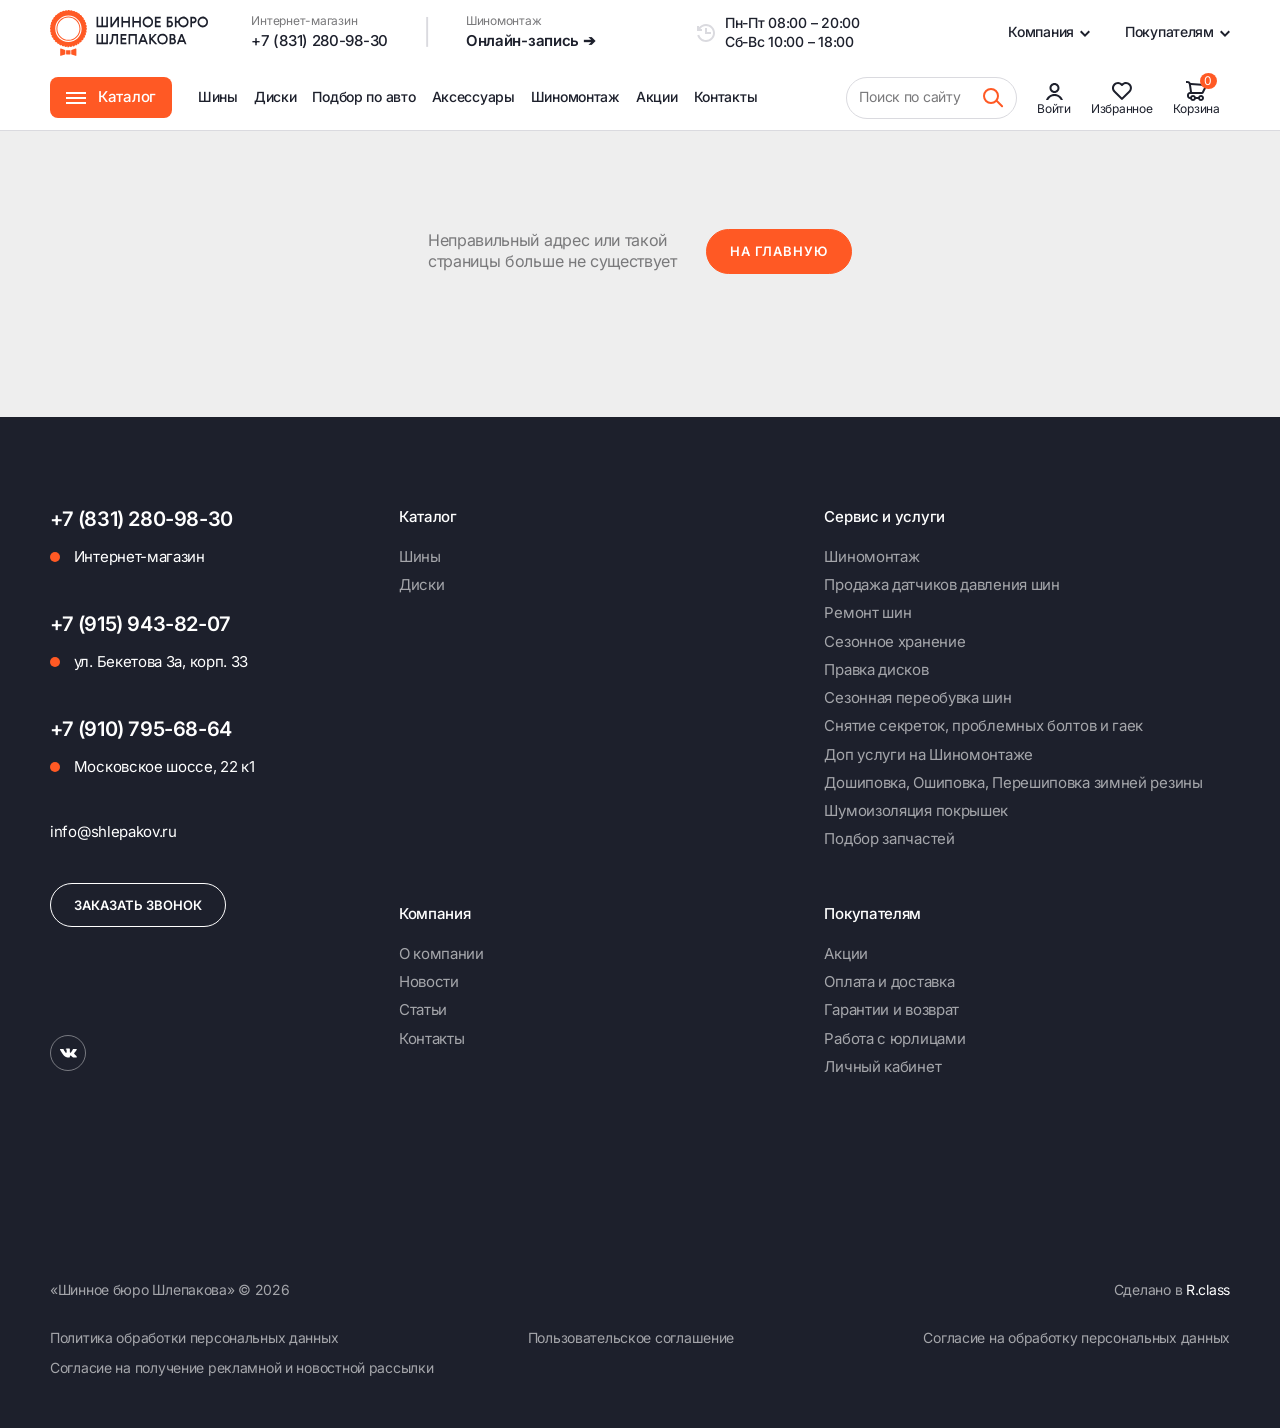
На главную (779, 251)
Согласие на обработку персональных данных (1076, 1337)
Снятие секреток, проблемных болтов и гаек (983, 725)
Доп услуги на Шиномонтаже (928, 754)
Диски (275, 96)
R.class (1208, 1289)
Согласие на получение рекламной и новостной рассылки (241, 1367)
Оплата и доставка (889, 981)
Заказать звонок (138, 905)
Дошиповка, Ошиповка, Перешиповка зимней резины (1013, 782)
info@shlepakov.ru (113, 831)
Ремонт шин (867, 612)
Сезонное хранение (894, 641)
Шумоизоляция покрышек (916, 810)
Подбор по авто (363, 96)
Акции (657, 96)
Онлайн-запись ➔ (531, 40)
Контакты (726, 96)
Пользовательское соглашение (631, 1337)
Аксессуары (473, 96)
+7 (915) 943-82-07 (140, 624)
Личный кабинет (882, 1066)
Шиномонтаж (575, 109)
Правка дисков (876, 669)
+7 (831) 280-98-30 (319, 40)
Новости (429, 981)
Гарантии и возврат (891, 1009)
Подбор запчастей (889, 838)
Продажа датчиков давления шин (941, 584)
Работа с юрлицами (894, 1038)
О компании (441, 953)
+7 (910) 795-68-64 (141, 729)
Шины (218, 96)
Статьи (423, 1009)
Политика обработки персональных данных (194, 1337)
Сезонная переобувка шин (917, 697)
